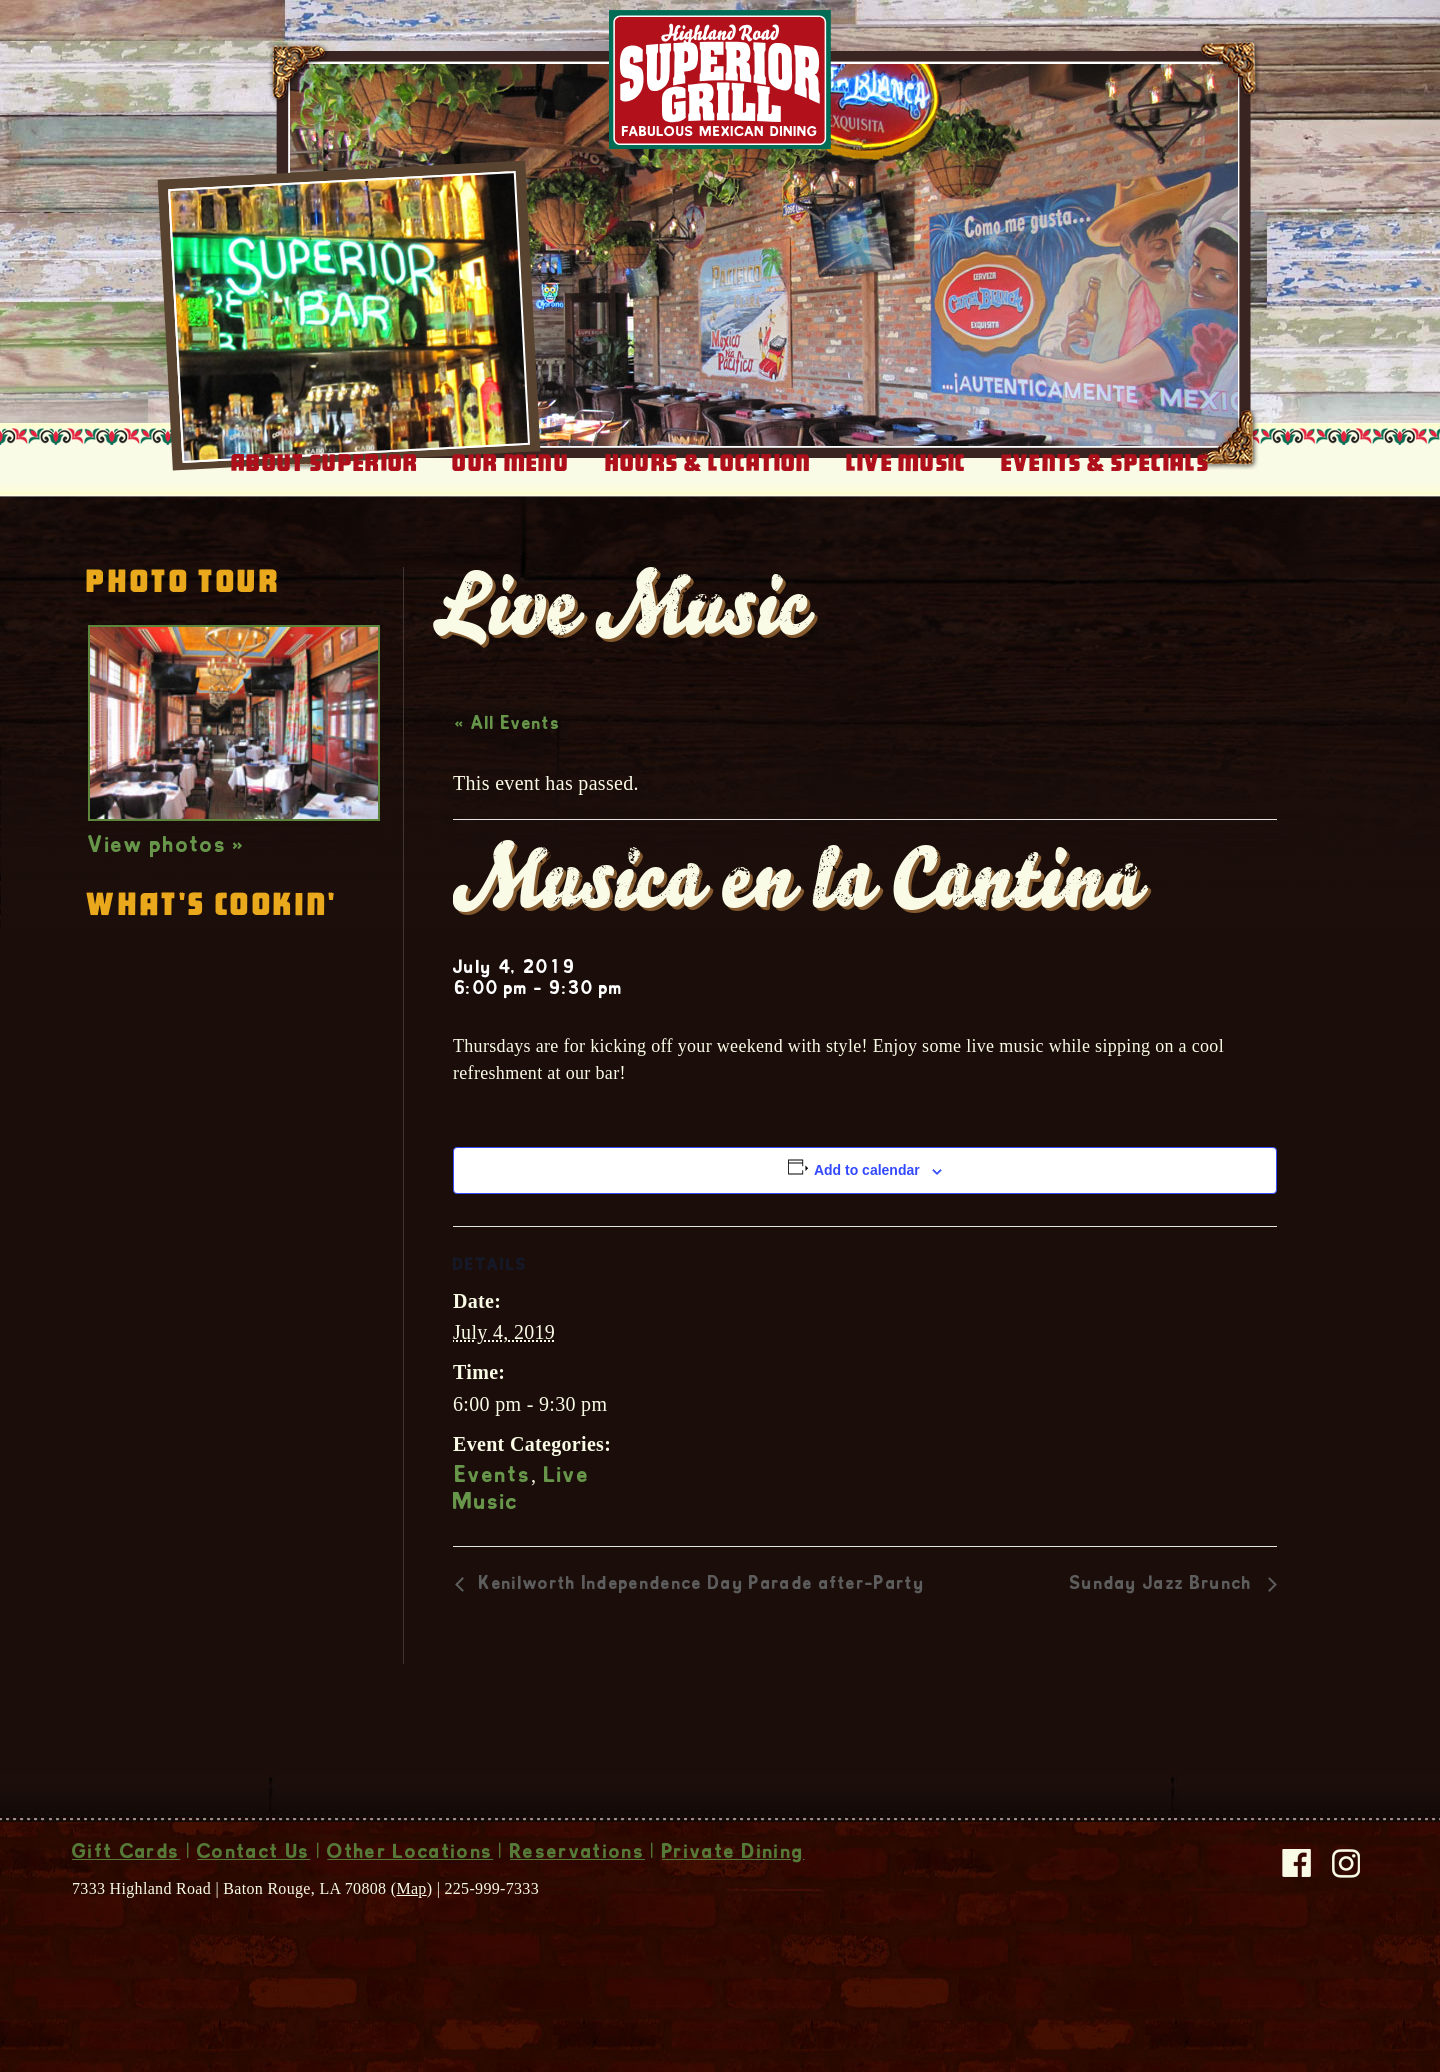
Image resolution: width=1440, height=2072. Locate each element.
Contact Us (253, 1877)
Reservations (577, 1877)
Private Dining (733, 1877)
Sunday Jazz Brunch (1164, 1608)
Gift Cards (126, 1877)
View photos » (166, 870)
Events (493, 1500)
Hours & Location (708, 486)
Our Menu (510, 486)
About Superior (324, 486)
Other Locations (410, 1877)
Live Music (906, 486)
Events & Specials (1105, 486)
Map (411, 1911)
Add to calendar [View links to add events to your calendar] (867, 1193)
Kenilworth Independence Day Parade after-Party (699, 1608)
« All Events (507, 748)
